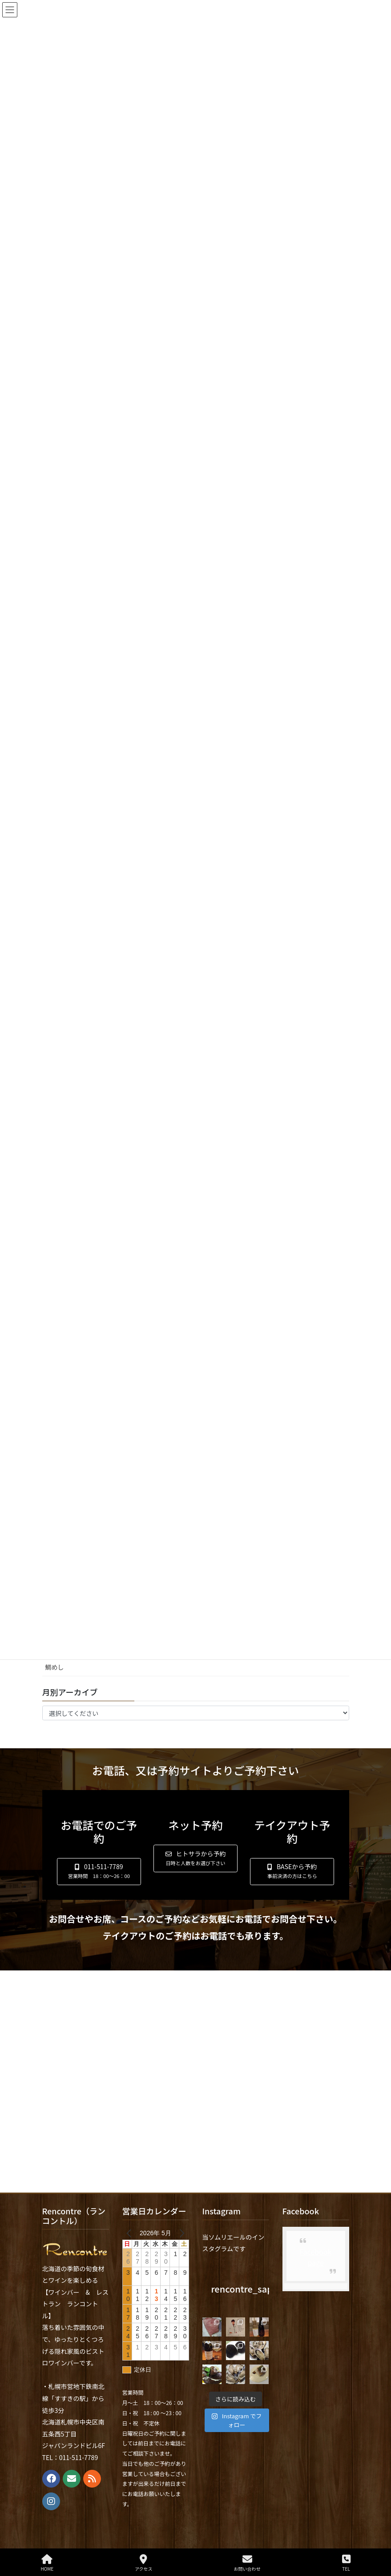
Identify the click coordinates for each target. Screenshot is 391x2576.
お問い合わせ (247, 2563)
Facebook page (316, 2257)
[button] (99, 1872)
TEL (346, 2563)
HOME (46, 2563)
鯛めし (54, 1667)
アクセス (144, 2563)
